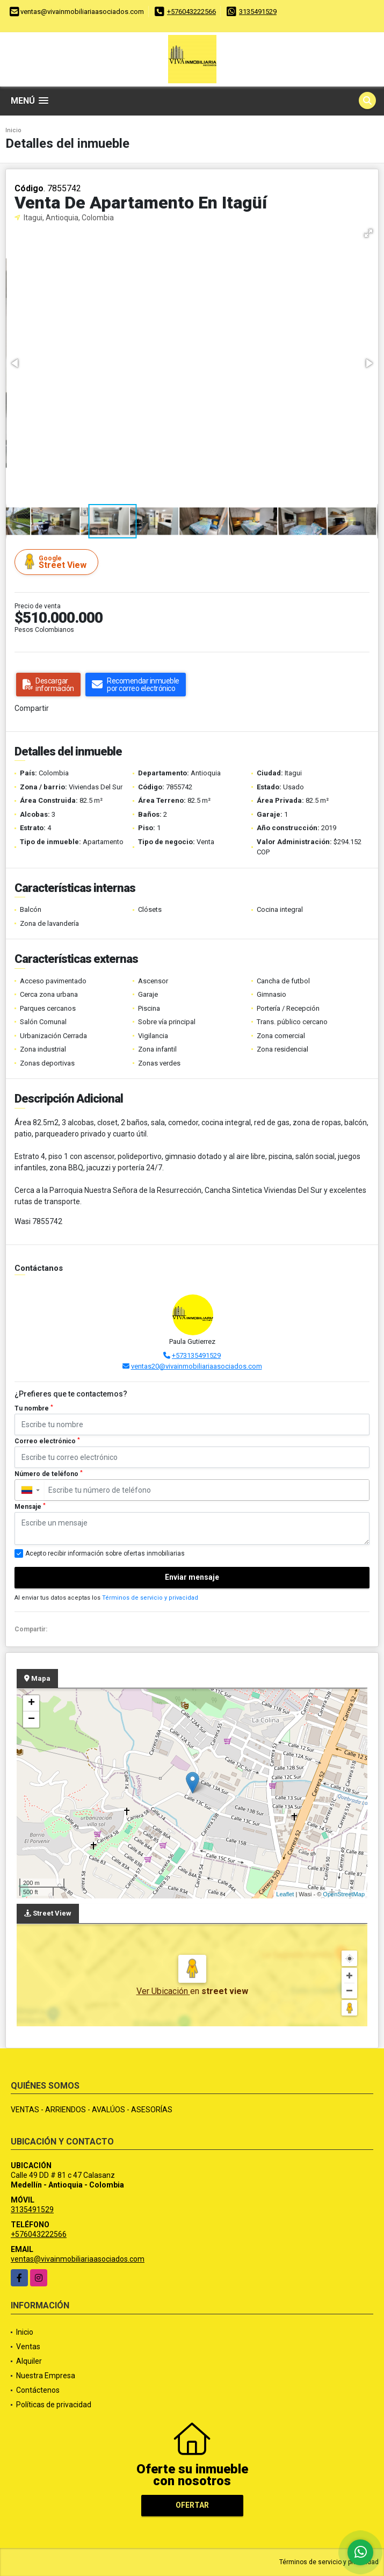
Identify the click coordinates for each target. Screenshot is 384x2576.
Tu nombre (34, 1408)
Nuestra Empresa (45, 2375)
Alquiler (29, 2361)
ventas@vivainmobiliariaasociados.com (77, 2259)
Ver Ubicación (163, 1991)
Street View (58, 561)
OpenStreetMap (344, 1894)
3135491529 (258, 12)
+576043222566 (191, 12)
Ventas (28, 2346)
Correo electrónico (47, 1441)
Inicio (13, 130)
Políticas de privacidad (53, 2404)
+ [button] (31, 1703)
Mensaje (30, 1506)
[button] (368, 233)
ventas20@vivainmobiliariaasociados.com (196, 1366)
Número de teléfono (49, 1474)
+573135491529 (196, 1355)
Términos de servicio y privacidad (150, 1597)
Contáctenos (38, 2390)
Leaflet (285, 1894)
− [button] (31, 1719)
